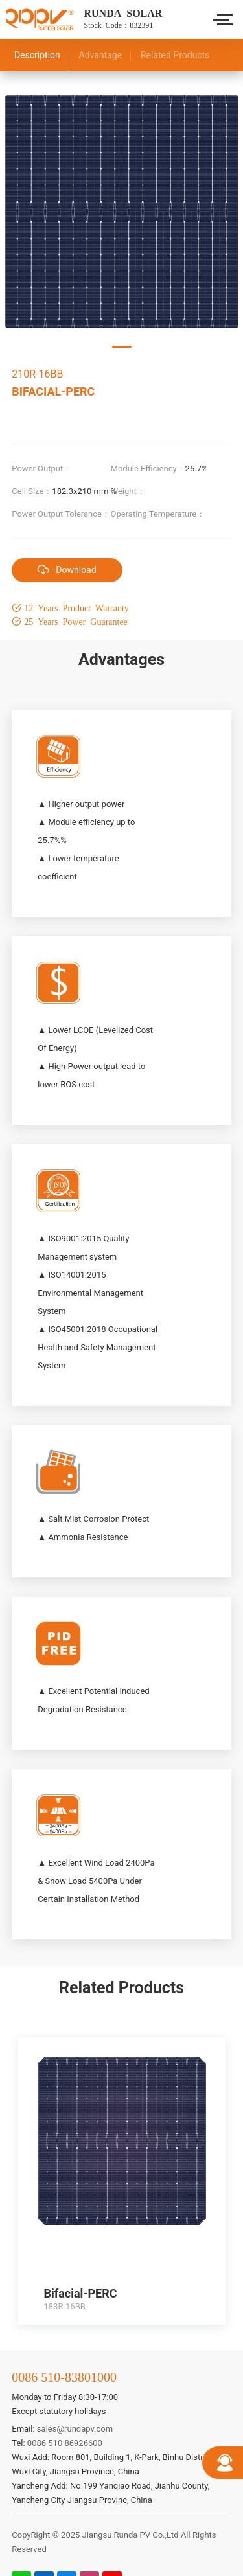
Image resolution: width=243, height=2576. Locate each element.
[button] (122, 347)
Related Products (175, 55)
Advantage (100, 55)
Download (67, 569)
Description (37, 55)
